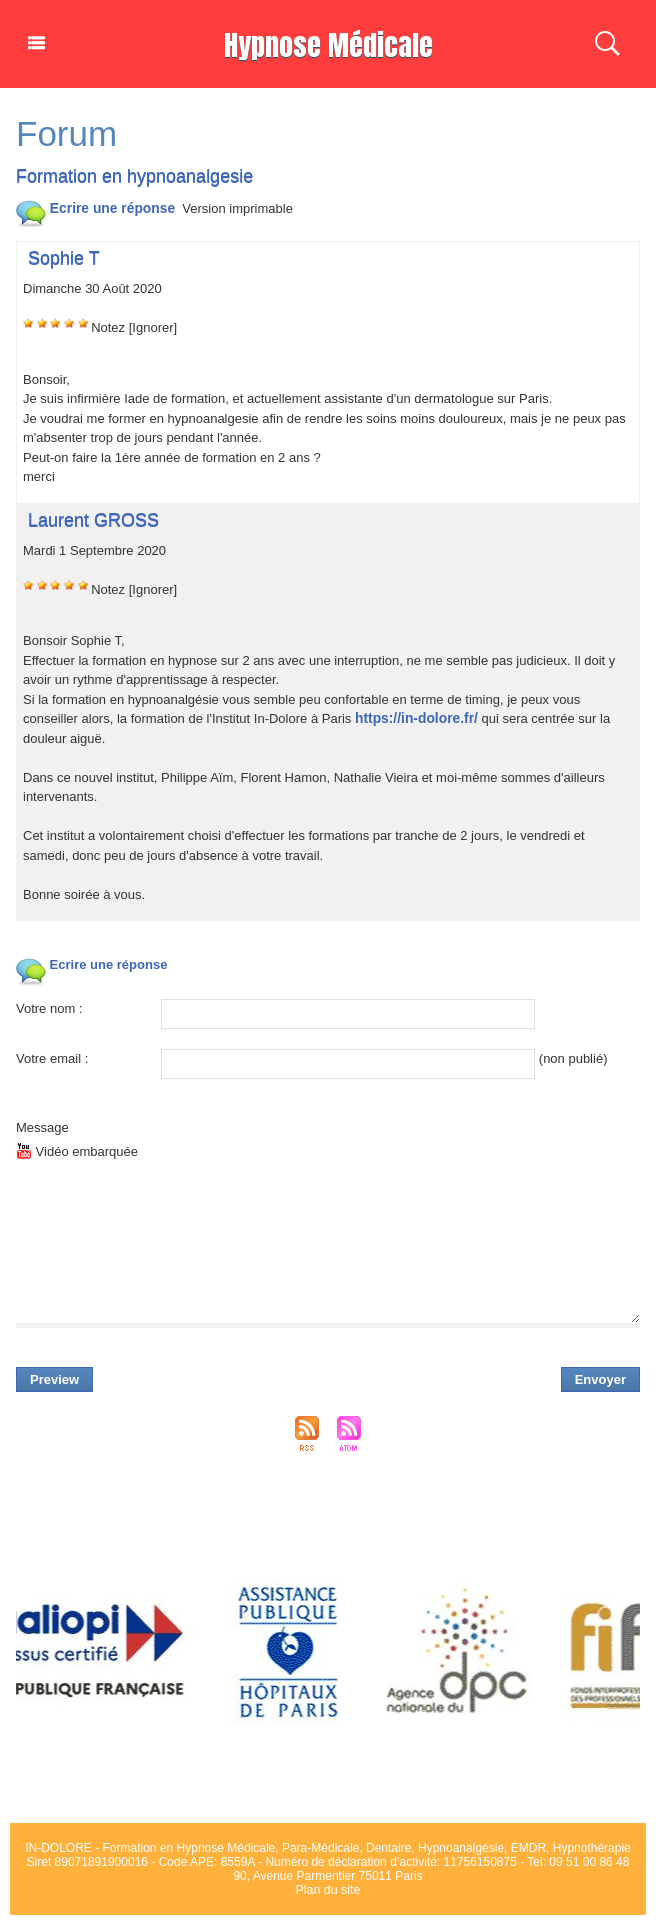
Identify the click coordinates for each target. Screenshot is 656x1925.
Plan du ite (328, 1890)
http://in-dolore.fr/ (413, 718)
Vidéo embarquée (77, 1151)
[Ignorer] (153, 327)
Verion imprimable (230, 208)
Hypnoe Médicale (328, 43)
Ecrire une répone (91, 208)
